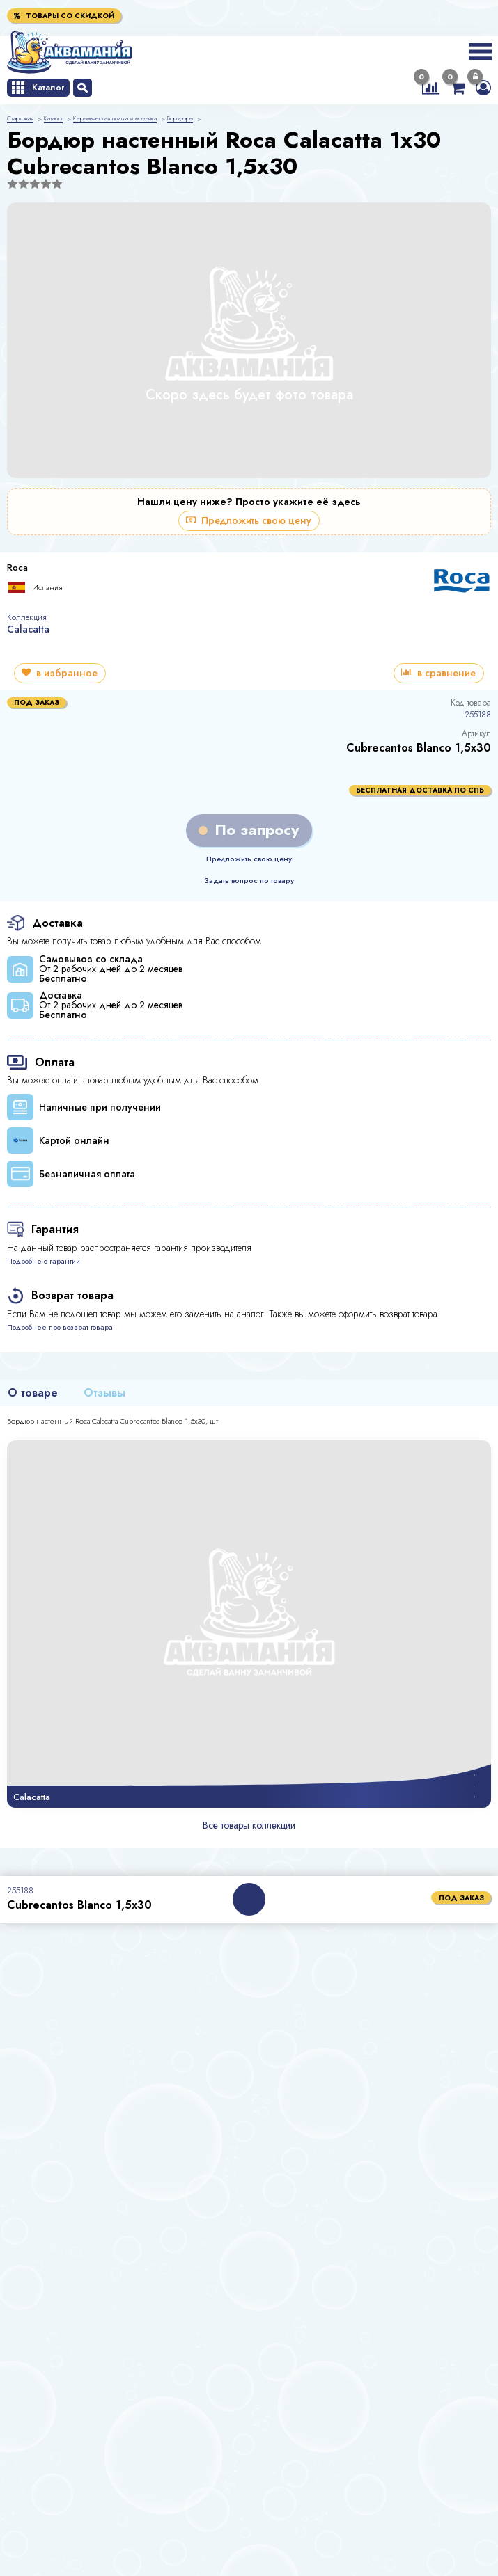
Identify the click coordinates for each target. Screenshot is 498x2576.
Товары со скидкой (64, 15)
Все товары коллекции (249, 1825)
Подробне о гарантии (43, 1260)
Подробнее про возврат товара (60, 1327)
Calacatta (28, 629)
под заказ (461, 1898)
